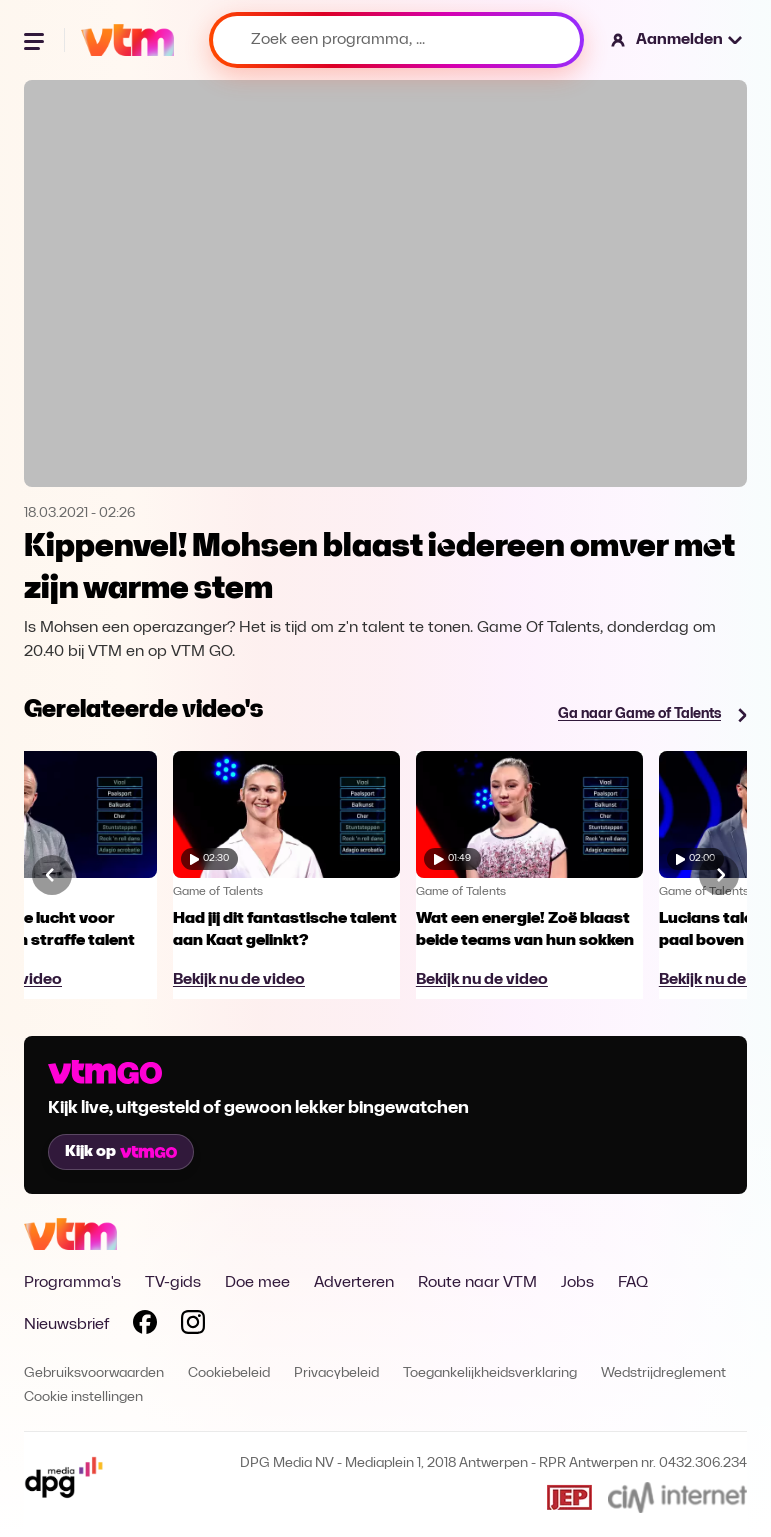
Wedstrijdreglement (663, 1373)
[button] (677, 40)
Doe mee (257, 1283)
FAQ (633, 1283)
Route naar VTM (477, 1283)
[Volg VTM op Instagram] (193, 1326)
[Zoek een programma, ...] (396, 40)
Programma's (72, 1283)
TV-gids (173, 1283)
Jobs (577, 1283)
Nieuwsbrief (66, 1325)
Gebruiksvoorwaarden (94, 1373)
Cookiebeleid (229, 1373)
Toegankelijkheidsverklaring (490, 1373)
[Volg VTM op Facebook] (145, 1326)
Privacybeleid (336, 1373)
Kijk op (121, 1152)
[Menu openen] (36, 40)
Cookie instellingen (83, 1397)
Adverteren (354, 1283)
